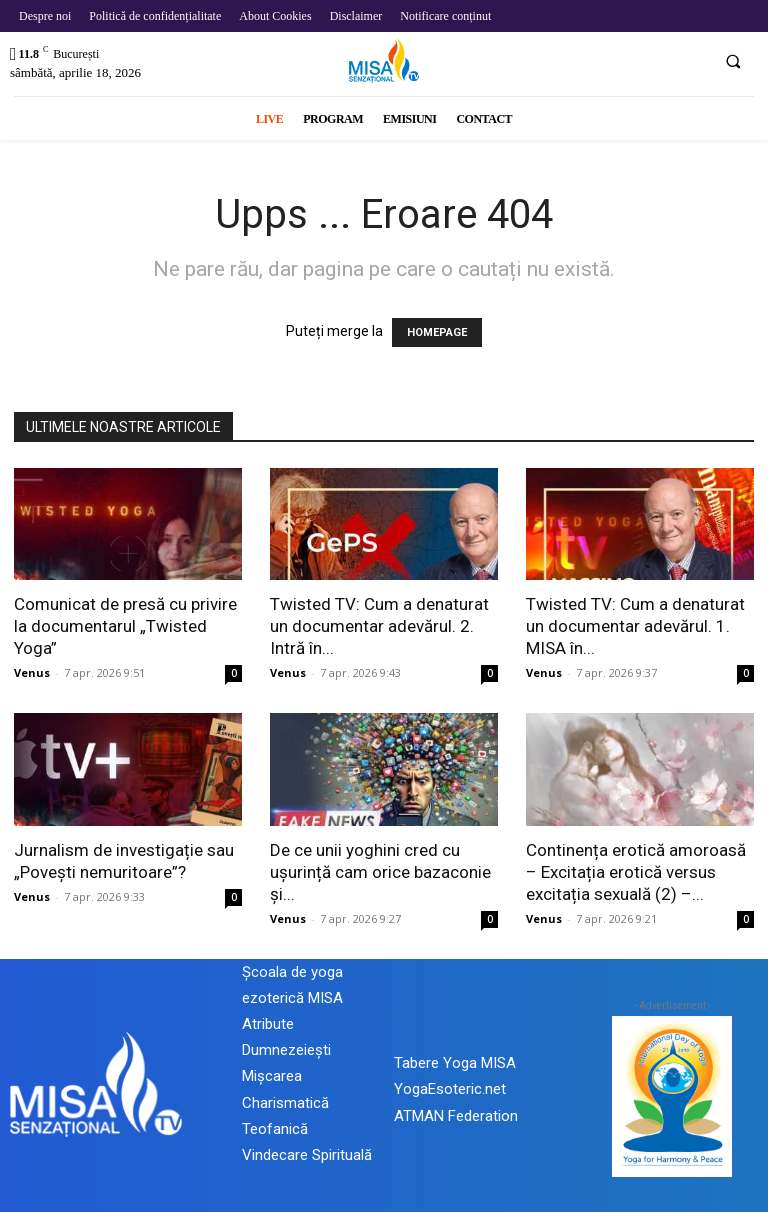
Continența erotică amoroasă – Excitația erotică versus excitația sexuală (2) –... (636, 872)
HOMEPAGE (437, 332)
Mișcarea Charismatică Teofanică (285, 1102)
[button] (733, 61)
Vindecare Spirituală (307, 1155)
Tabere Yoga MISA (455, 1063)
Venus (32, 672)
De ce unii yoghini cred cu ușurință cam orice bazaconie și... (380, 872)
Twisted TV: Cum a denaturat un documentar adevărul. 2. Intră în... (379, 626)
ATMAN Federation (456, 1116)
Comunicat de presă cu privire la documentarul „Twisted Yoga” (125, 626)
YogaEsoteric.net (450, 1089)
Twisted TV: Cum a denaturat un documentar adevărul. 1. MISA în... (635, 626)
